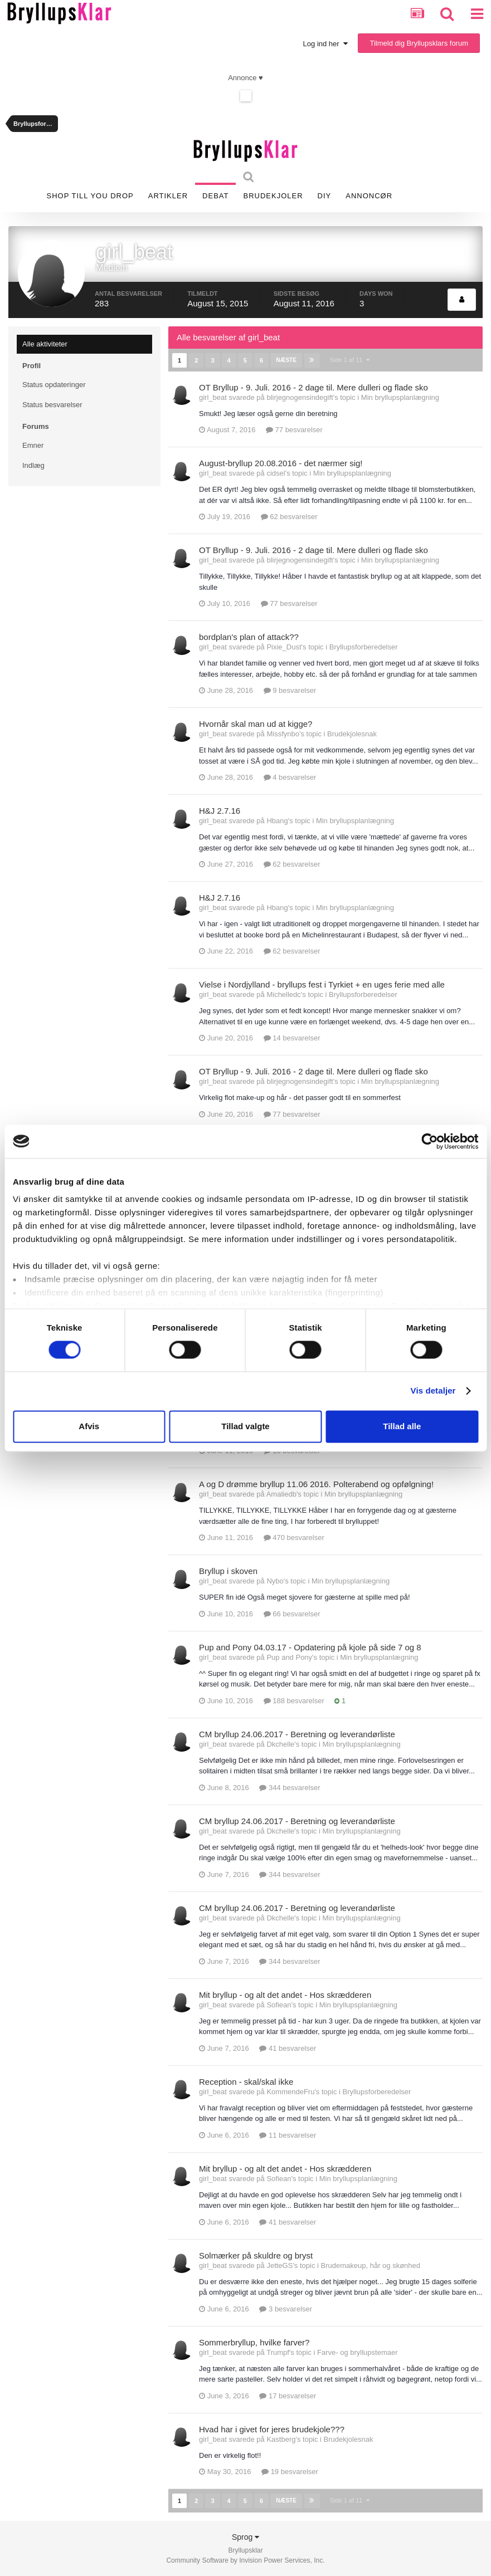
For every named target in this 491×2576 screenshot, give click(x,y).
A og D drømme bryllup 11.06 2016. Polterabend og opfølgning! (316, 1484)
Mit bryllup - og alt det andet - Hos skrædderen (285, 1995)
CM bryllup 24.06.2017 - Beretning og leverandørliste (297, 1734)
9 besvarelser (290, 690)
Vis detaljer (433, 1391)
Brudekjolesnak (352, 734)
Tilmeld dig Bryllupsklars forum (419, 43)
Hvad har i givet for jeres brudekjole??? (271, 2429)
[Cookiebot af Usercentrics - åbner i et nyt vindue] (429, 1141)
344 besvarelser (289, 1787)
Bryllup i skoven (228, 1571)
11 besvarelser (287, 2135)
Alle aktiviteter (44, 344)
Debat (215, 196)
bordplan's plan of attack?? (249, 637)
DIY (325, 196)
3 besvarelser (285, 2309)
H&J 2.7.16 (219, 810)
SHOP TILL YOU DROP (90, 196)
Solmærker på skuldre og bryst (256, 2255)
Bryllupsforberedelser (363, 647)
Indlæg (33, 465)
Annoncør (369, 196)
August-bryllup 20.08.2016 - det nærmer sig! (281, 463)
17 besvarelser (287, 2396)
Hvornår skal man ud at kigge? (255, 724)
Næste (285, 360)
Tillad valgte (245, 1426)
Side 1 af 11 (349, 359)
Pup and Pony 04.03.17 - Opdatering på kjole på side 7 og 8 (310, 1647)
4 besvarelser (290, 777)
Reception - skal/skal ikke (246, 2081)
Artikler (168, 196)
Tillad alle (402, 1426)
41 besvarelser (287, 2048)
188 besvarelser (294, 1701)
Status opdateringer (53, 384)
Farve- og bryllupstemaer (357, 2352)
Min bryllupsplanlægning (400, 397)
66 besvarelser (292, 1614)
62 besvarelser (289, 516)
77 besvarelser (294, 430)
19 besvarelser (289, 2471)
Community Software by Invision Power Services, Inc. (245, 2560)
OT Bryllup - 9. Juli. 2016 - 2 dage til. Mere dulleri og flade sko (313, 387)
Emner (32, 445)
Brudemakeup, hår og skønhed (371, 2265)
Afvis (89, 1426)
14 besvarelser (292, 1038)
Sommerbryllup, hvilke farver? (254, 2342)
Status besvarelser (52, 404)
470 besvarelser (294, 1537)
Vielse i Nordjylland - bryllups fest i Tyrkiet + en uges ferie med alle (322, 984)
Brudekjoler (273, 196)
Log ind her (325, 44)
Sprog (245, 2536)
